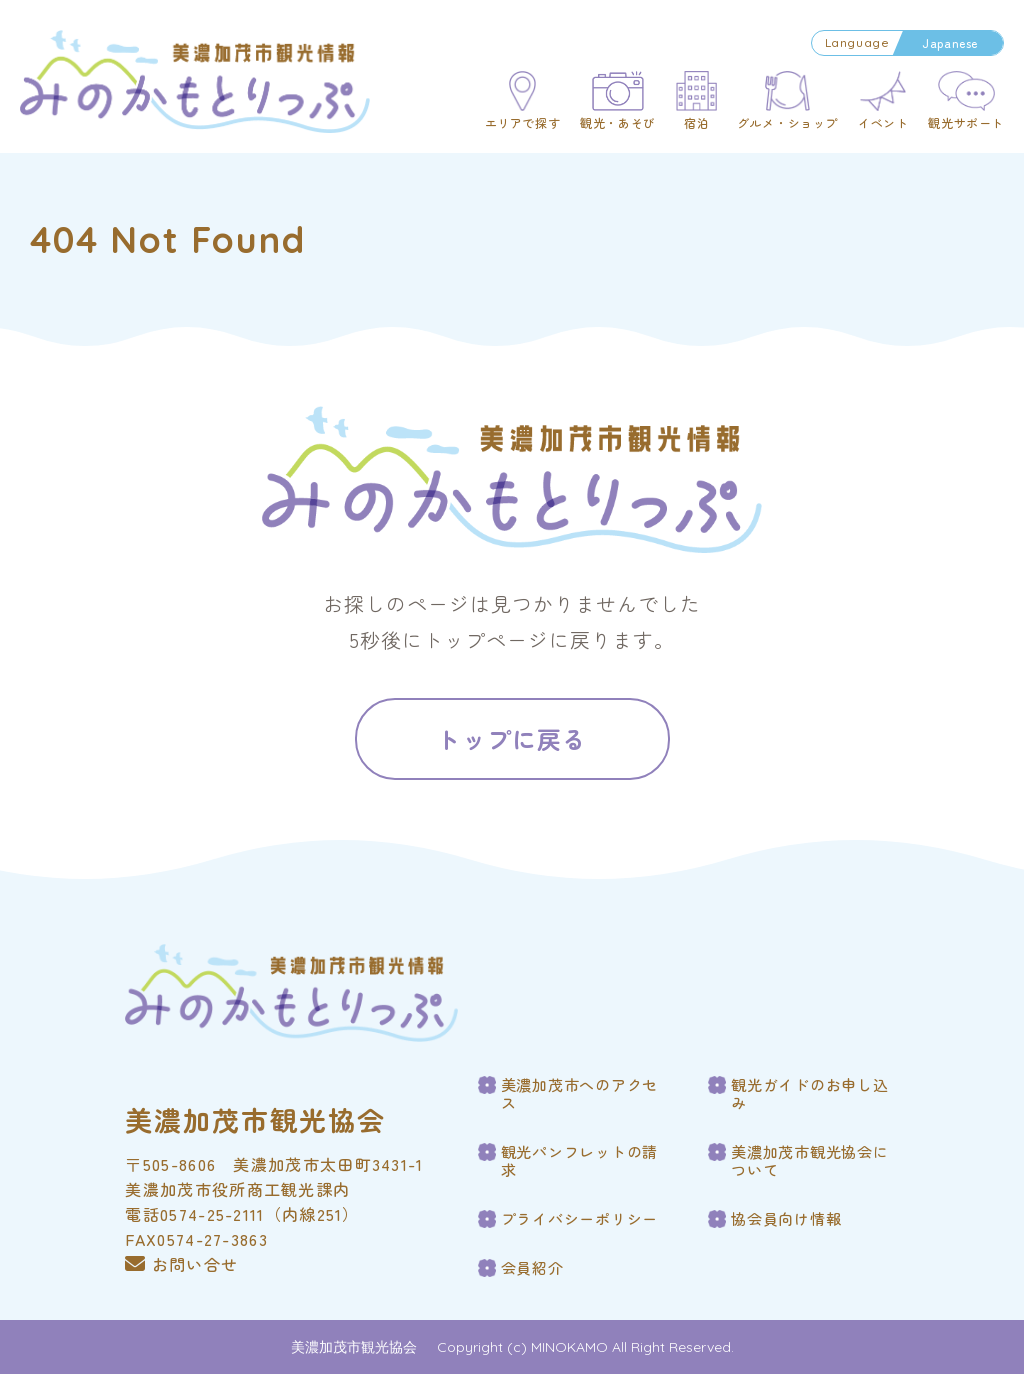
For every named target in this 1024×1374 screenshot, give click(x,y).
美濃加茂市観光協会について (810, 1161)
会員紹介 (532, 1268)
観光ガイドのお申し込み (810, 1094)
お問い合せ (181, 1264)
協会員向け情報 (786, 1219)
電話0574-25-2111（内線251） (242, 1214)
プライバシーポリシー (580, 1219)
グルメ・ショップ (787, 123)
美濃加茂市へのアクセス (580, 1094)
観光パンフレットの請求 (580, 1161)
